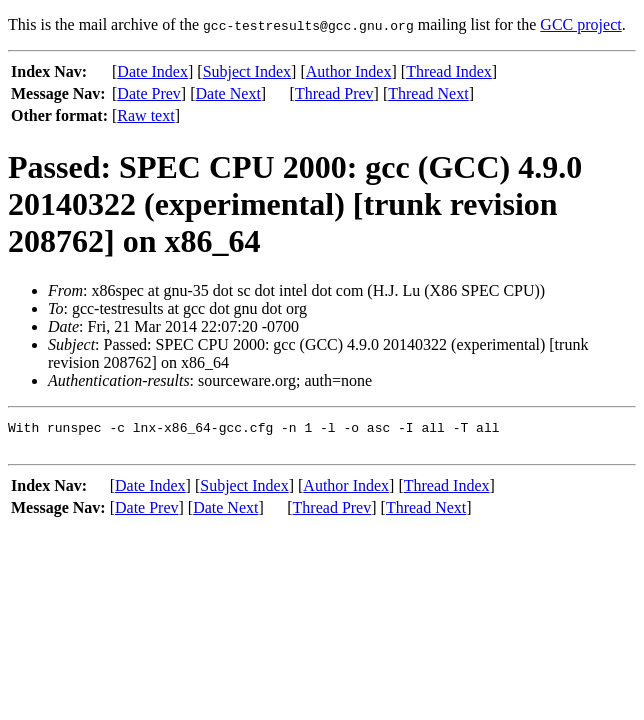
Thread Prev (334, 93)
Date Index (152, 71)
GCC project (580, 24)
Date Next (228, 93)
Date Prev (149, 93)
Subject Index (247, 71)
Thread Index (449, 71)
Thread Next (428, 93)
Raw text (145, 115)
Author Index (349, 71)
